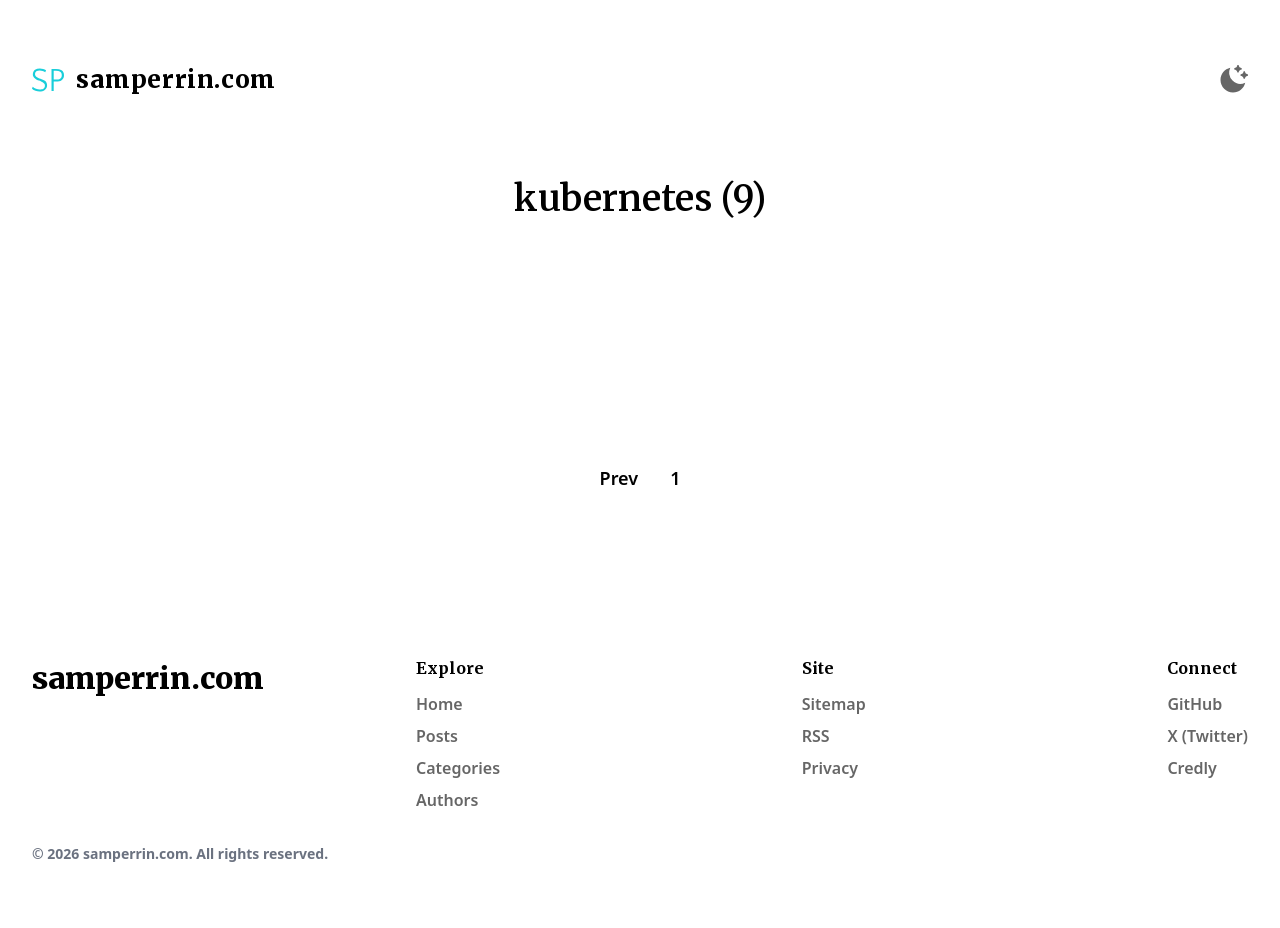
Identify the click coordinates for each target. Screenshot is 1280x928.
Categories (458, 768)
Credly (1192, 768)
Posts (437, 736)
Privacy (830, 768)
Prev (619, 478)
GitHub (1194, 704)
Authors (447, 800)
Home (439, 704)
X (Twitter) (1207, 736)
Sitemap (834, 704)
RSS (816, 736)
